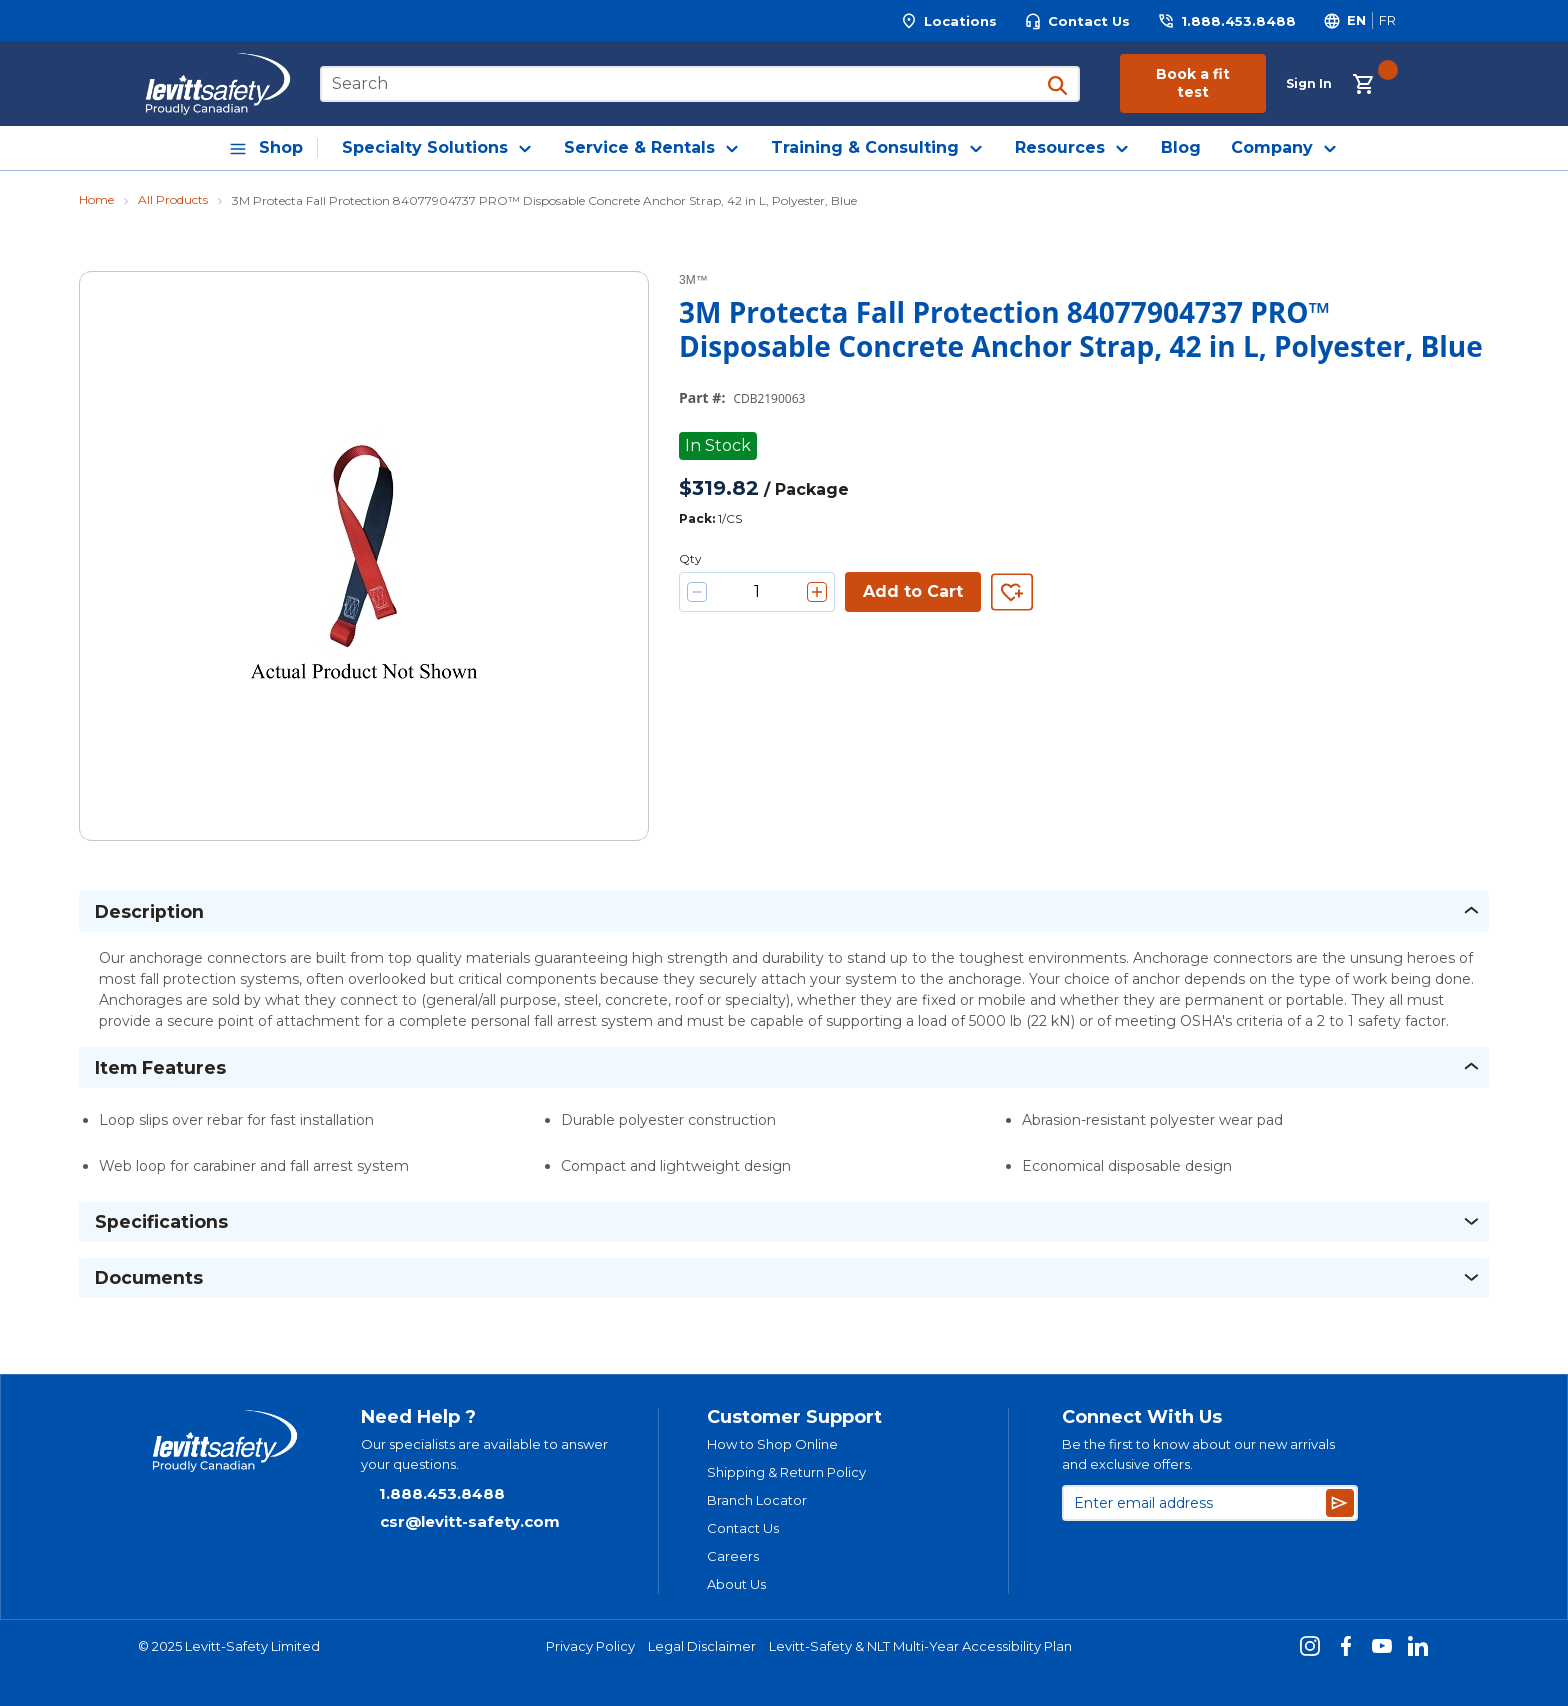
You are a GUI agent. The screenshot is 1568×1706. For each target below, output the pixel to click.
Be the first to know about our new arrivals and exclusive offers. (1198, 1454)
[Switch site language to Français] (1387, 20)
